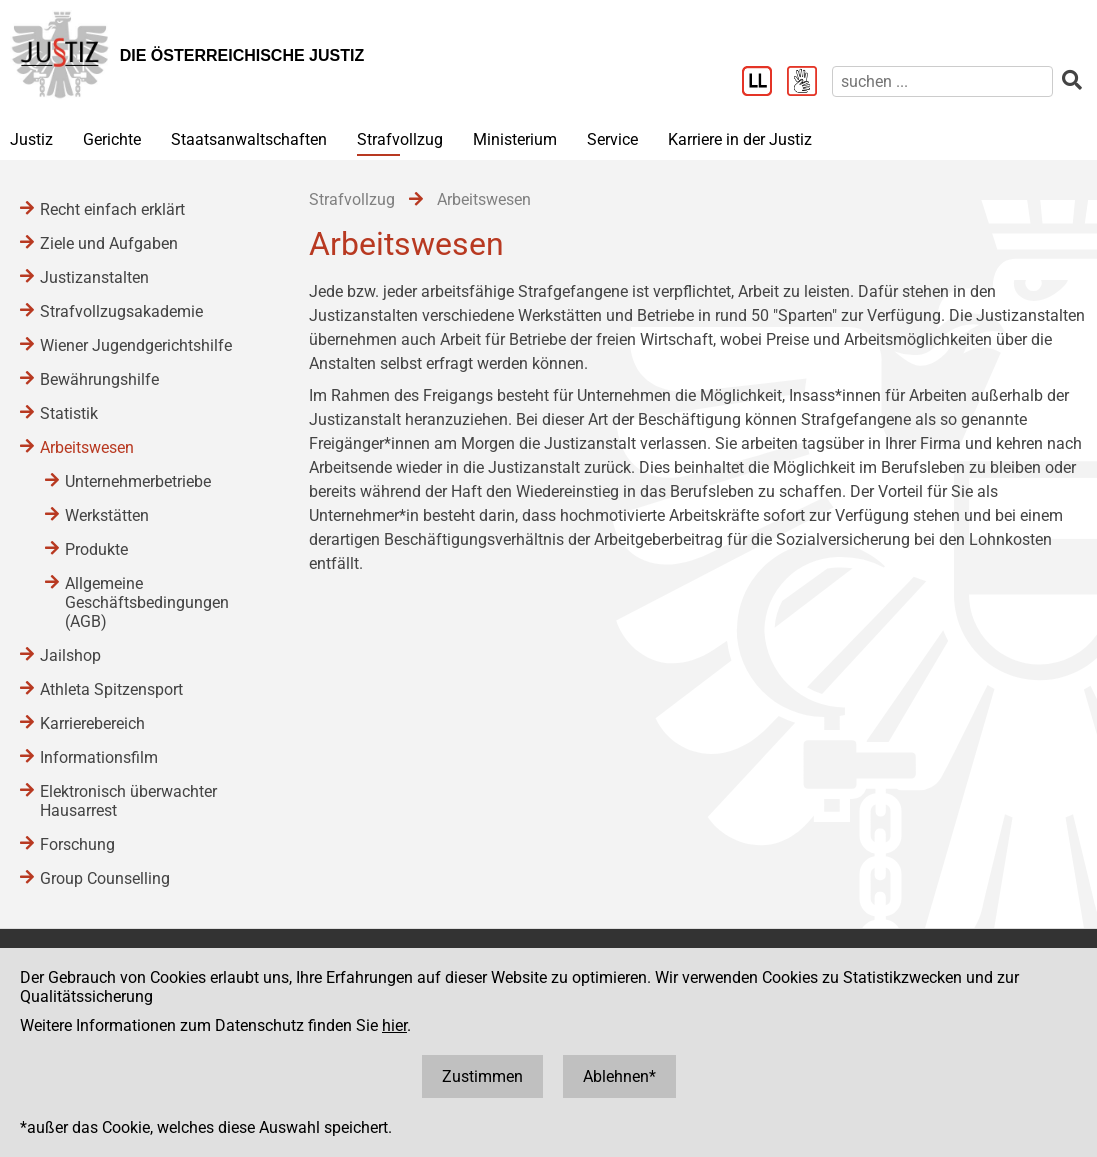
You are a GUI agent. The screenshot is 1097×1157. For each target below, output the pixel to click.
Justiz (31, 139)
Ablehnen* (619, 1076)
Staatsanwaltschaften (249, 139)
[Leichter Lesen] (764, 83)
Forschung (77, 844)
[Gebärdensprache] (809, 83)
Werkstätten (107, 515)
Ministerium (515, 139)
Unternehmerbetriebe (138, 481)
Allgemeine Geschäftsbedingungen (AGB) (147, 602)
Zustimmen (482, 1076)
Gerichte (112, 139)
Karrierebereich (92, 723)
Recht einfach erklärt (112, 209)
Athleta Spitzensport (111, 689)
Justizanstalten (94, 277)
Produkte (96, 549)
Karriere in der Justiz (740, 139)
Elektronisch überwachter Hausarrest (128, 801)
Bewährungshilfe (99, 379)
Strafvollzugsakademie (121, 311)
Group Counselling (105, 878)
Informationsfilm (99, 757)
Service (612, 139)
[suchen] (942, 81)
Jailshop (70, 655)
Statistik (69, 413)
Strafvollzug (400, 139)
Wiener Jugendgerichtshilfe (136, 345)
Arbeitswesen (87, 447)
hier (394, 1025)
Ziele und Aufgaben (109, 243)
